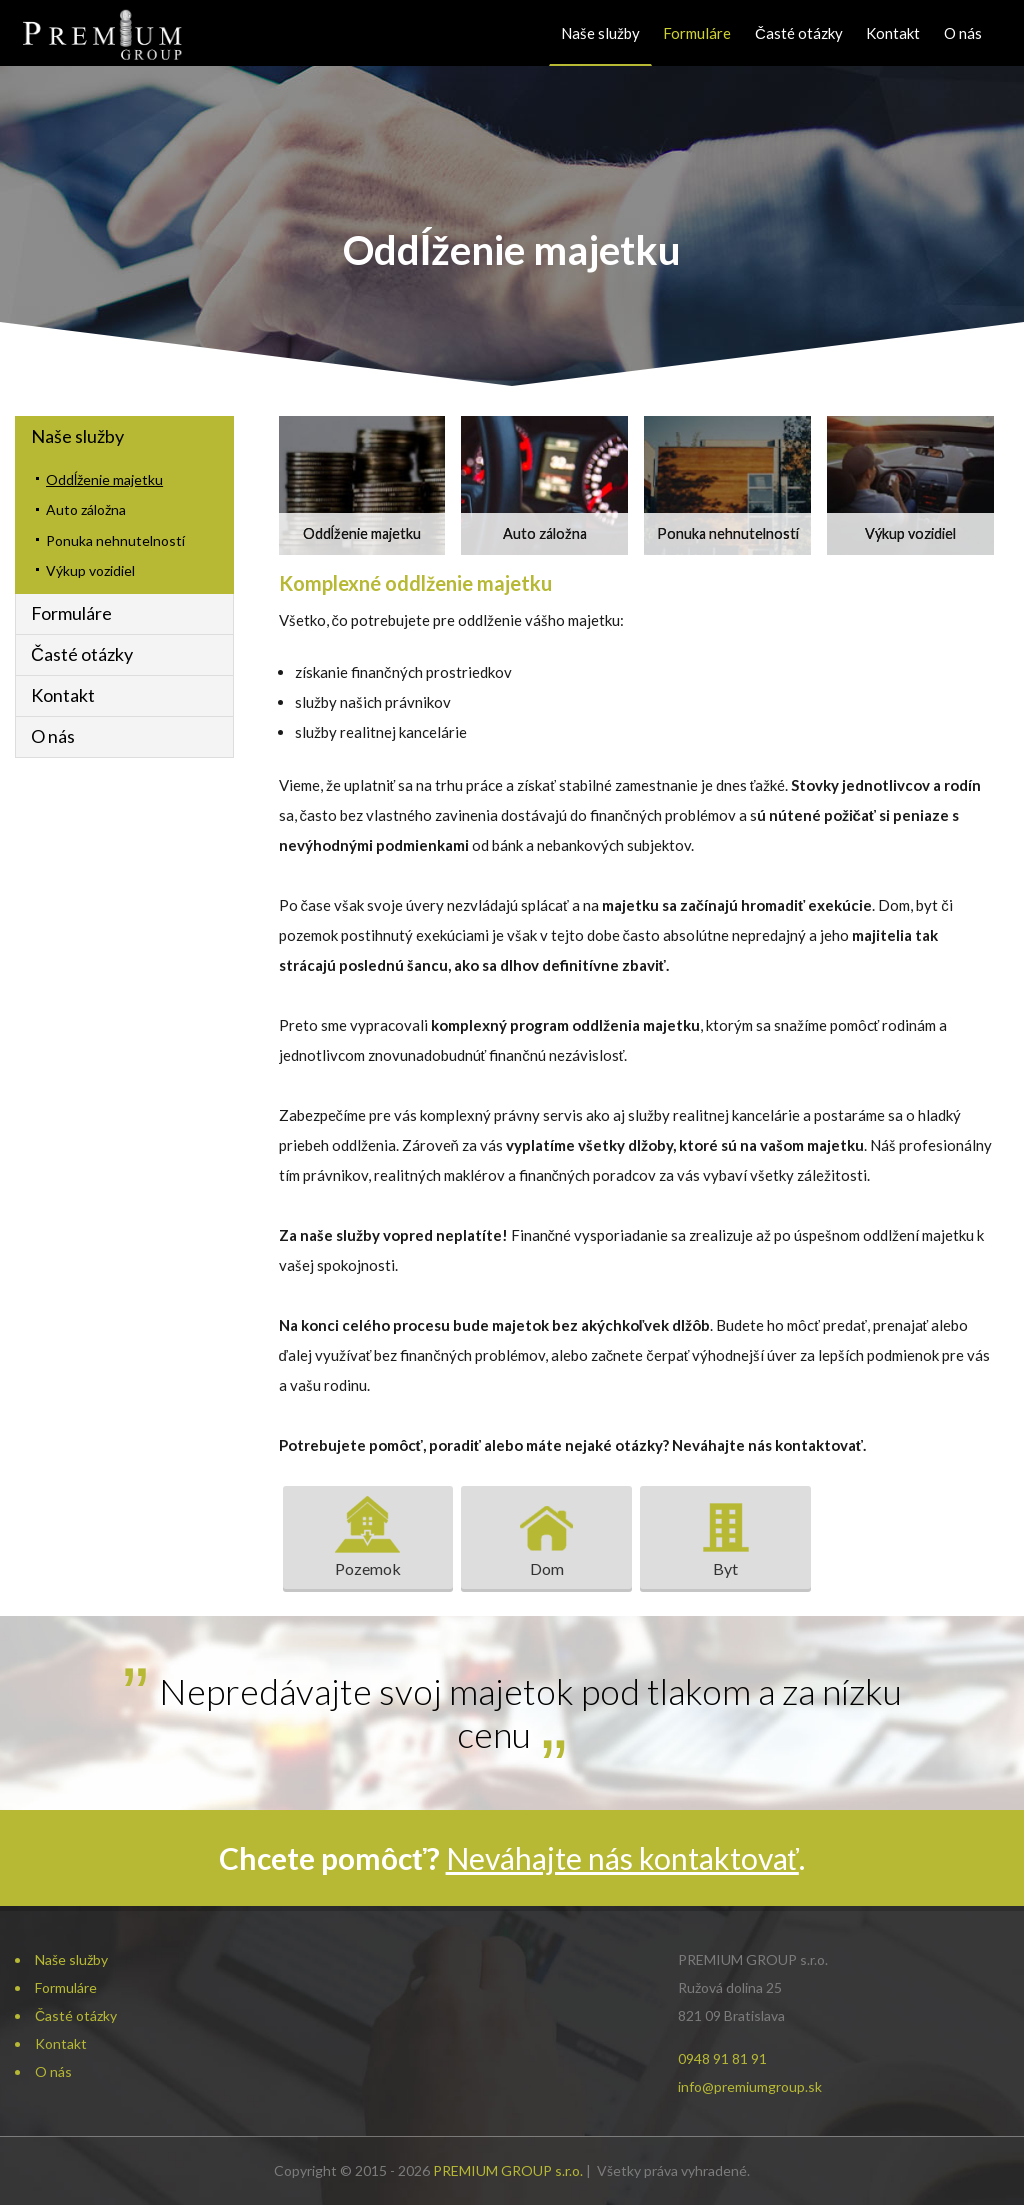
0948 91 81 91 (722, 2058)
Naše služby (600, 33)
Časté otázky (799, 33)
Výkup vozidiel (90, 570)
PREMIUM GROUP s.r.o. (508, 2170)
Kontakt (893, 33)
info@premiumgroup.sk (750, 2086)
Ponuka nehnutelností (115, 540)
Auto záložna (86, 509)
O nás (963, 33)
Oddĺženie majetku (104, 479)
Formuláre (697, 33)
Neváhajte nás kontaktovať (622, 1858)
